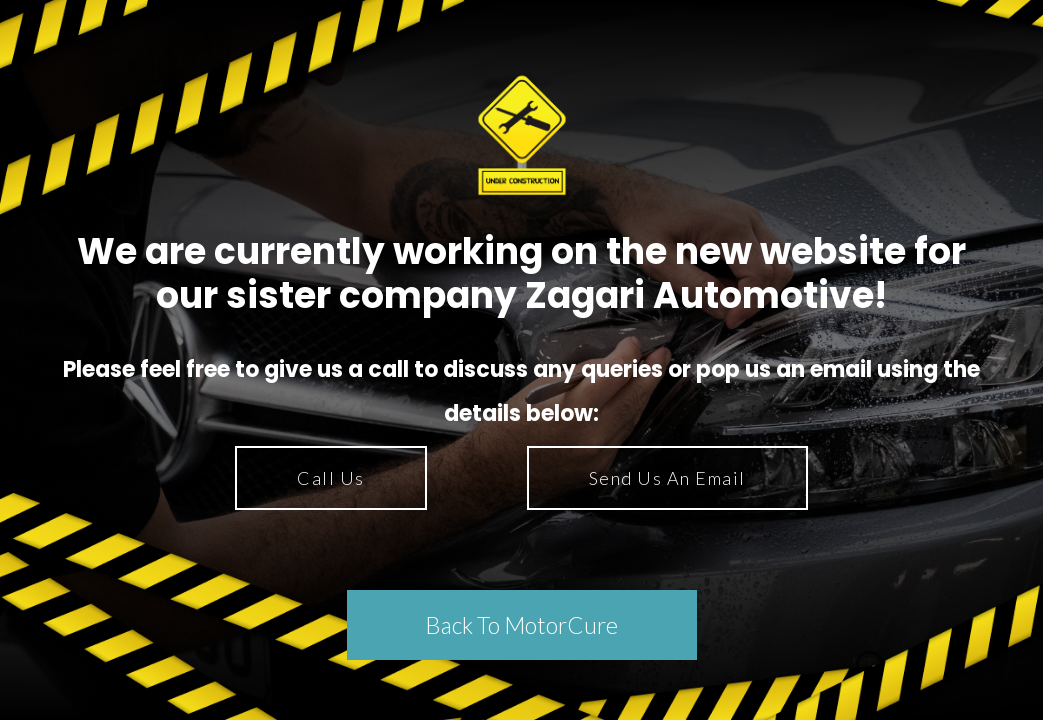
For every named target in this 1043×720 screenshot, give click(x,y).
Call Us (331, 478)
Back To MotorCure (521, 625)
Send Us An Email (667, 478)
